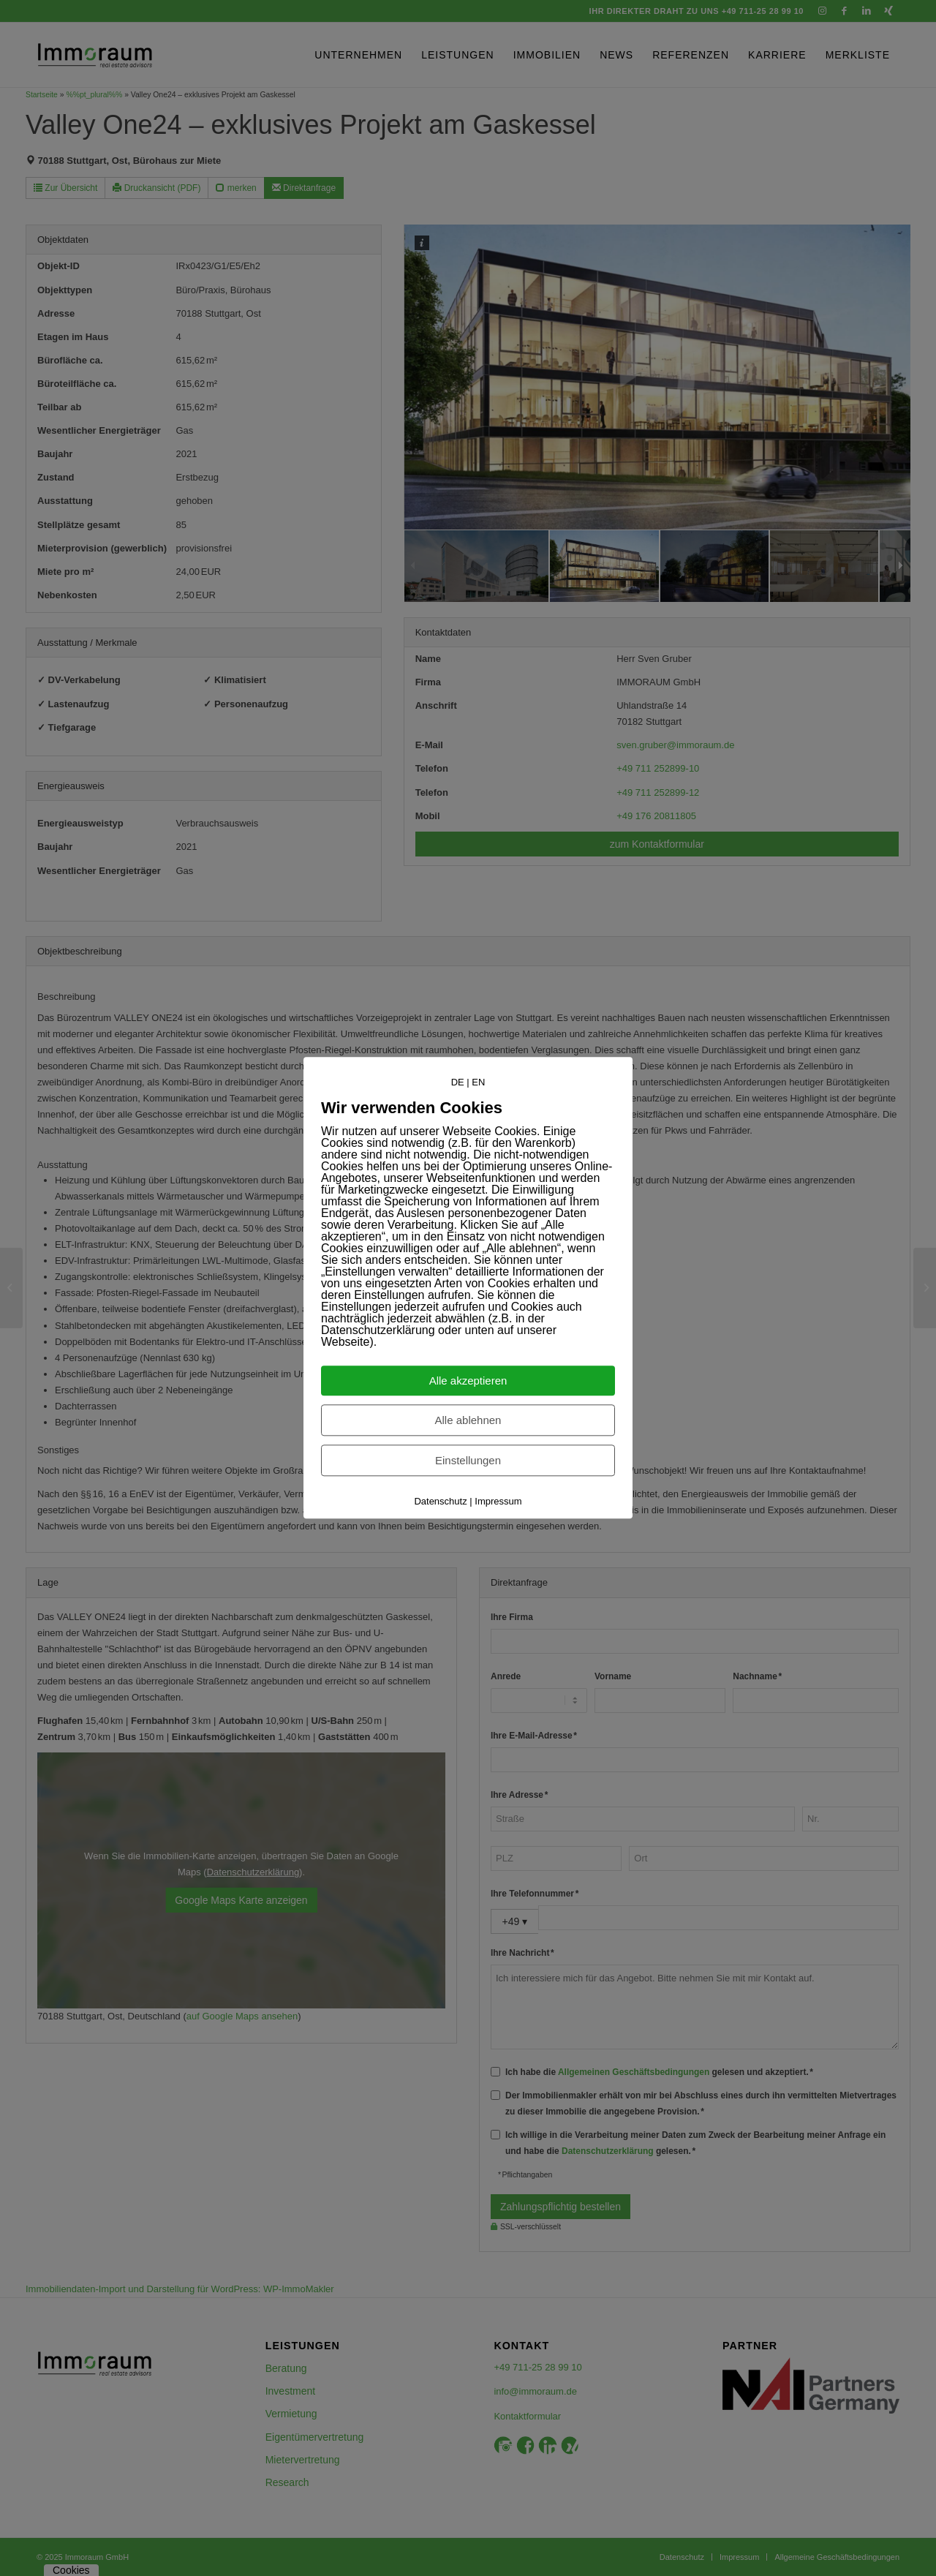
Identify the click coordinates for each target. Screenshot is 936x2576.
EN (478, 1082)
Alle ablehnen (468, 1421)
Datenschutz (440, 1501)
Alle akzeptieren (468, 1381)
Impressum (498, 1501)
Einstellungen (468, 1461)
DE (457, 1082)
